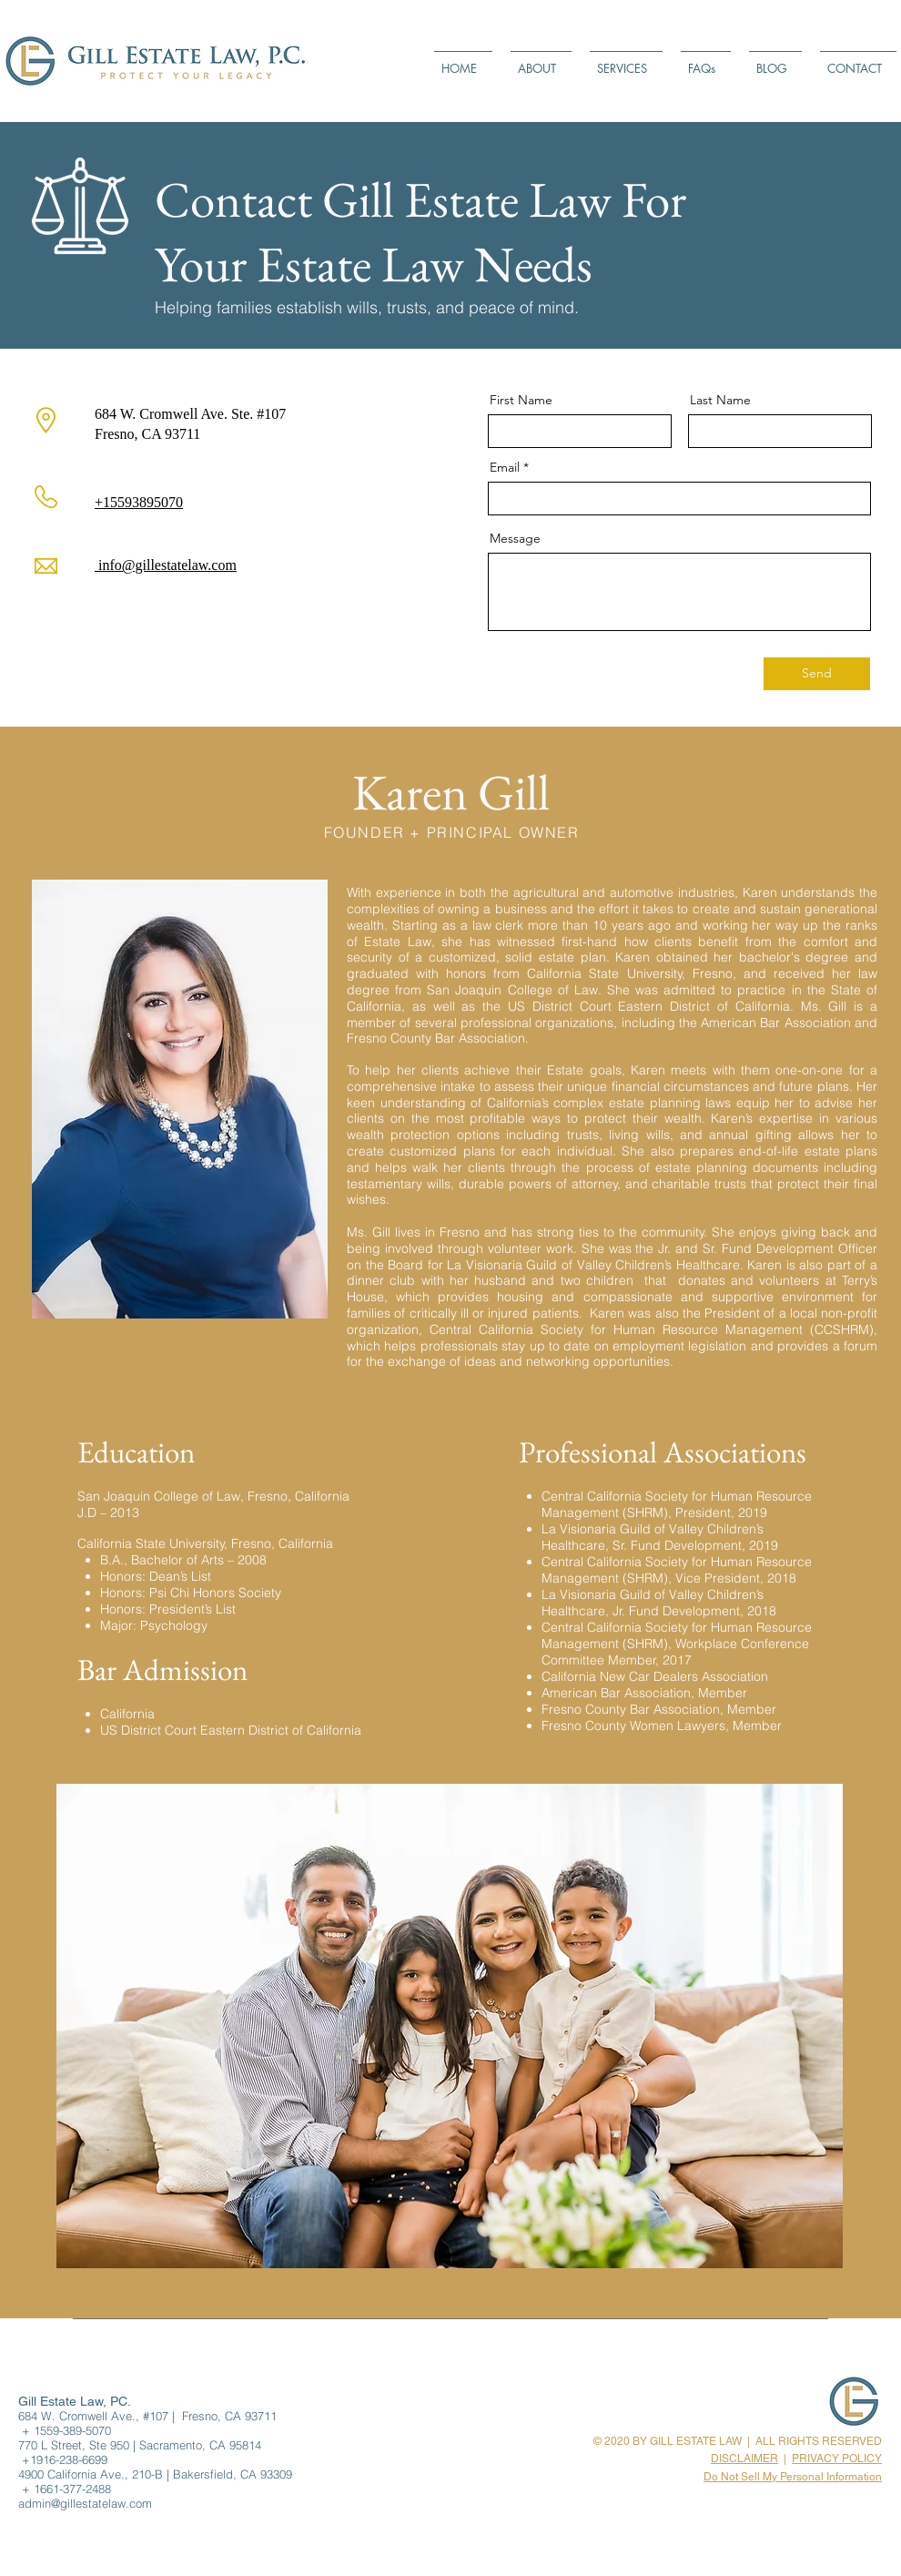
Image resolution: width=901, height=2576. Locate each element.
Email (505, 467)
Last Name (720, 399)
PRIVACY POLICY (837, 2458)
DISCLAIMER (744, 2458)
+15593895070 (139, 502)
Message (515, 538)
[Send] (817, 673)
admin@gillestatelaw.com (85, 2503)
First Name (521, 399)
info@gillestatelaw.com (166, 565)
